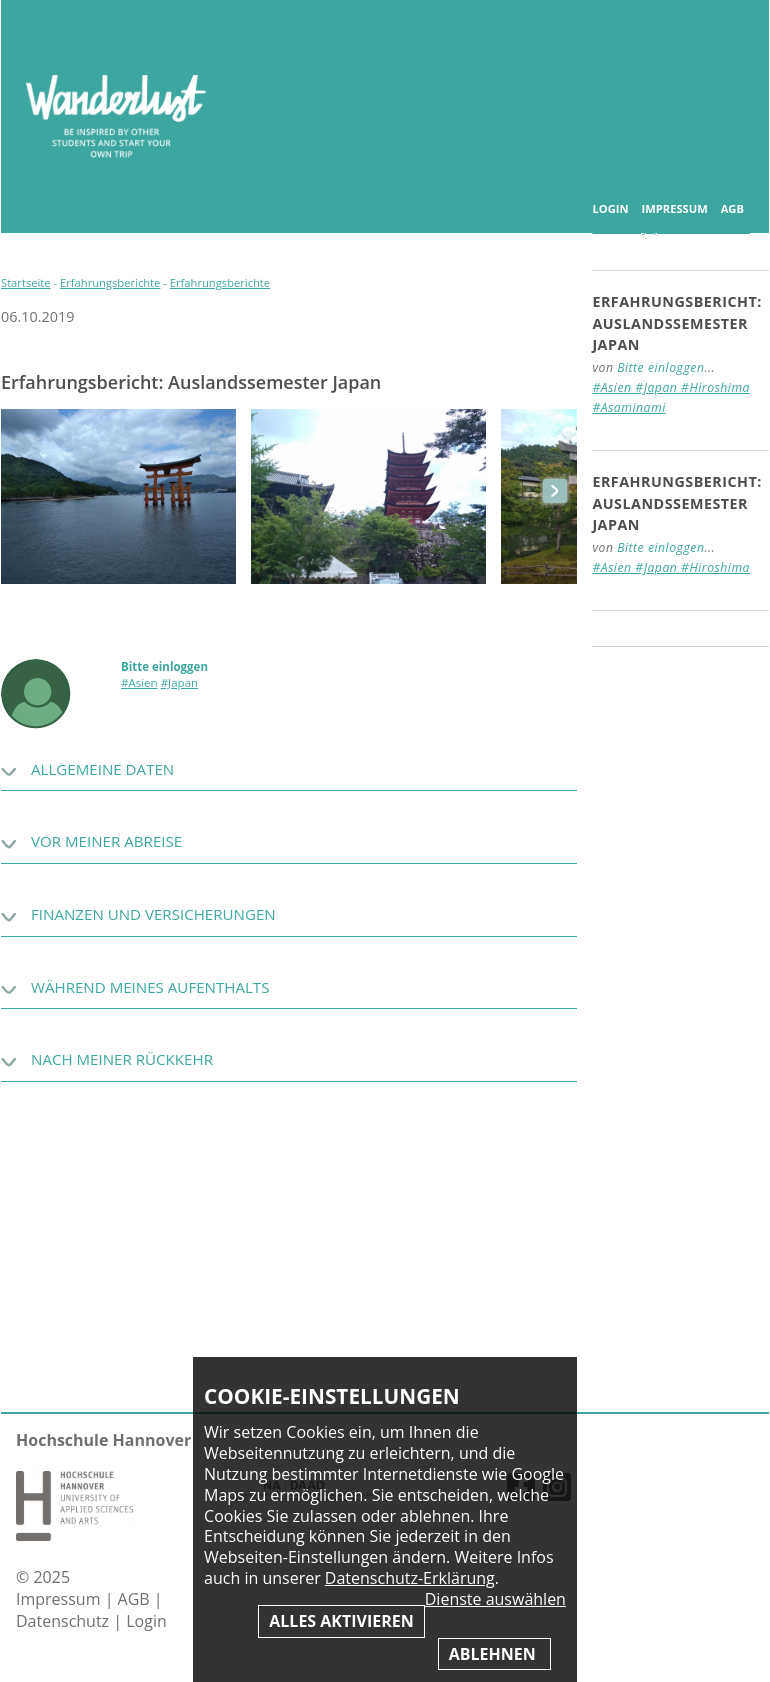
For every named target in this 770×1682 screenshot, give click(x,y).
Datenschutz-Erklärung (410, 1578)
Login (610, 209)
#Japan (179, 682)
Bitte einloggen (164, 666)
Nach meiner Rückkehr (122, 1059)
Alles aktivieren (341, 1621)
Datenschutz (64, 1621)
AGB (732, 209)
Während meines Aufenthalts (150, 987)
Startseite (26, 282)
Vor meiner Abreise (106, 841)
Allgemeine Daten (102, 769)
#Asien (139, 682)
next (555, 491)
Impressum (674, 209)
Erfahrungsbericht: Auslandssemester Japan (677, 323)
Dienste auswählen (495, 1599)
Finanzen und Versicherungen (153, 914)
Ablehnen (494, 1654)
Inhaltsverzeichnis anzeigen (730, 39)
